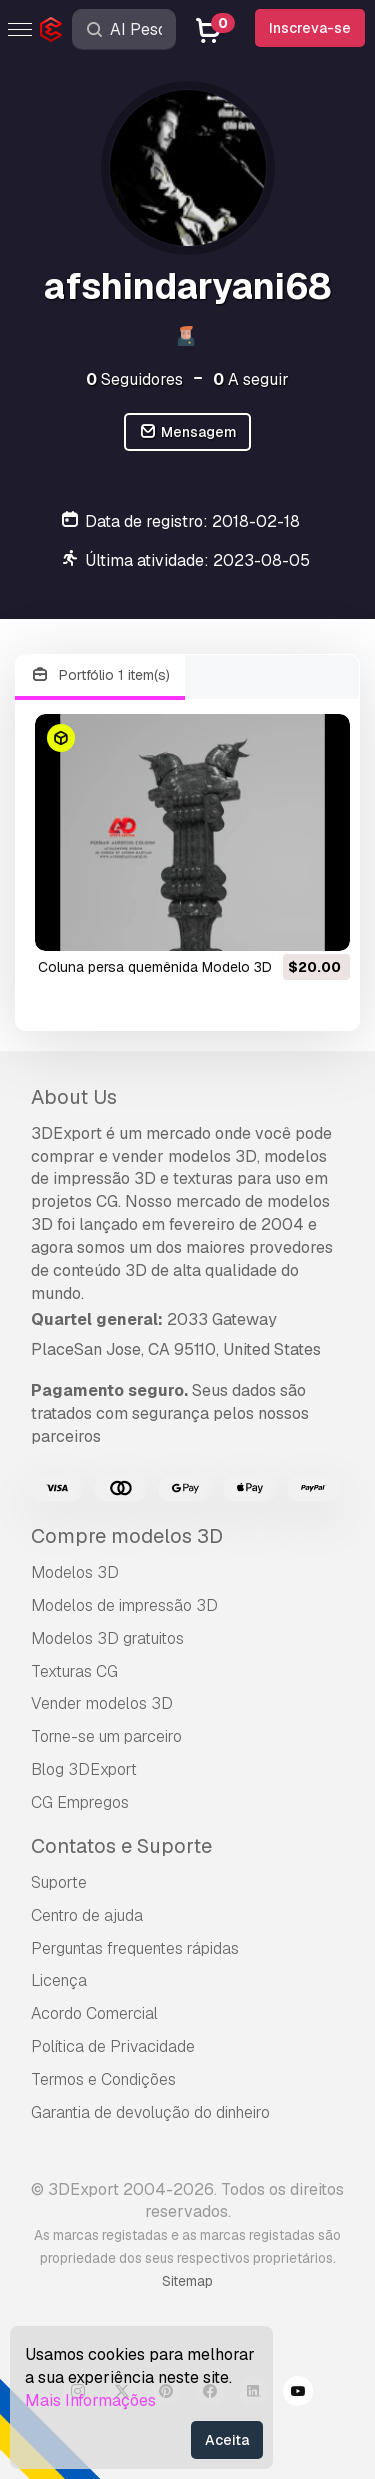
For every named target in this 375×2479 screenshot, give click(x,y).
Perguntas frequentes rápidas (135, 1948)
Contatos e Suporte (121, 1846)
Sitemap (187, 2281)
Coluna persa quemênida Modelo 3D (155, 967)
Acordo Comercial (94, 2013)
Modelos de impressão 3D (124, 1605)
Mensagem (187, 432)
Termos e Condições (103, 2079)
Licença (59, 1980)
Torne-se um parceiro (106, 1736)
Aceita (227, 2440)
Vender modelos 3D (102, 1703)
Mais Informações (90, 2400)
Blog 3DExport (84, 1769)
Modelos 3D (75, 1572)
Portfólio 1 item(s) (100, 675)
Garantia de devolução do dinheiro (150, 2112)
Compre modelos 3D (127, 1536)
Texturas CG (74, 1671)
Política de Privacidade (113, 2046)
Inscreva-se (310, 28)
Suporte (59, 1882)
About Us (74, 1097)
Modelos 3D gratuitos (107, 1638)
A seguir (251, 379)
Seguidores (134, 379)
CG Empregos (80, 1802)
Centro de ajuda (87, 1915)
